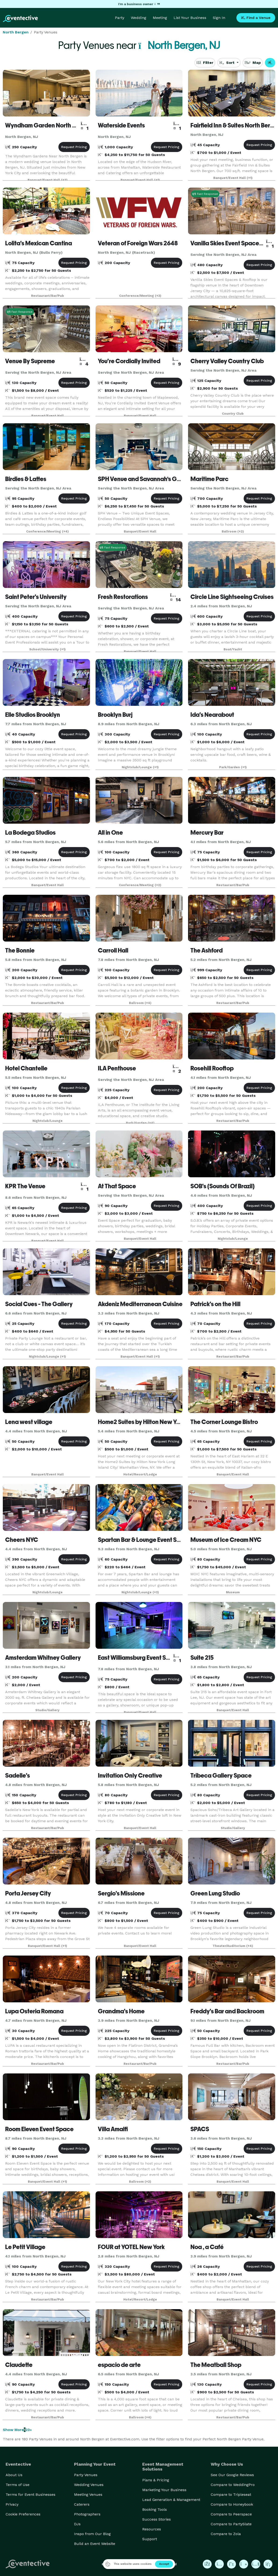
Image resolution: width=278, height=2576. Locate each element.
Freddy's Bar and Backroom (227, 2011)
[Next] (31, 2429)
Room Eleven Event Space (39, 2129)
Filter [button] (205, 62)
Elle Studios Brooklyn (32, 714)
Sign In (219, 17)
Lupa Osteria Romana (34, 2011)
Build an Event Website (94, 2543)
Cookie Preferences (23, 2514)
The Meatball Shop (215, 2364)
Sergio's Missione (121, 1893)
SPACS (199, 2129)
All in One (110, 832)
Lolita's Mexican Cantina (38, 243)
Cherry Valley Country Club (227, 361)
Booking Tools (154, 2509)
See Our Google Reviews (232, 2475)
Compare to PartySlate (231, 2524)
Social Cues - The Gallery (39, 1304)
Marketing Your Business (164, 2490)
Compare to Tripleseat (231, 2494)
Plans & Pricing (155, 2480)
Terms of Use (17, 2484)
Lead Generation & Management (171, 2499)
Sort (227, 62)
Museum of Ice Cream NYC (225, 1539)
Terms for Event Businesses (30, 2494)
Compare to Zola (226, 2534)
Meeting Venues (88, 2494)
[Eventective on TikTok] (243, 2564)
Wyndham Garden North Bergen (48, 125)
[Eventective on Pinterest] (231, 2564)
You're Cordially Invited (129, 361)
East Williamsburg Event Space (139, 1657)
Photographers (87, 2514)
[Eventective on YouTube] (255, 2564)
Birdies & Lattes (25, 478)
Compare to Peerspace (231, 2514)
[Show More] (13, 2429)
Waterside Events (121, 125)
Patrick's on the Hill (215, 1304)
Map (253, 62)
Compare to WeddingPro (233, 2484)
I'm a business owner (139, 4)
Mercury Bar (207, 832)
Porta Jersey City (28, 1893)
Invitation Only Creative (130, 1775)
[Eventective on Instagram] (219, 2564)
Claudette (18, 2364)
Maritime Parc (209, 478)
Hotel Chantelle (26, 1068)
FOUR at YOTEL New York (131, 2246)
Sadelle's (17, 1775)
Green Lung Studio (215, 1893)
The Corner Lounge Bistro (224, 1421)
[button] (270, 62)
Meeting (160, 17)
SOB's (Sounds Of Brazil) (222, 1186)
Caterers (81, 2504)
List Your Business (190, 17)
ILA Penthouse (117, 1068)
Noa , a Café (207, 2246)
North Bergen (16, 32)
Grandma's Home (121, 2011)
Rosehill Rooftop (212, 1068)
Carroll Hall (113, 950)
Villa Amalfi (113, 2129)
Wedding (138, 17)
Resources (151, 2529)
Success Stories (156, 2519)
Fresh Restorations (123, 596)
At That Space (117, 1186)
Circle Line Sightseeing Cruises (232, 596)
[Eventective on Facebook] (207, 2564)
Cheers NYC (21, 1539)
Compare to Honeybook (232, 2504)
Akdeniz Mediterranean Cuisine (140, 1304)
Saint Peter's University (36, 596)
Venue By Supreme (30, 361)
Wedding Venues (88, 2484)
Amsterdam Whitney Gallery (43, 1657)
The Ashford (206, 950)
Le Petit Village (25, 2246)
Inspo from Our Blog (92, 2534)
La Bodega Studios (30, 832)
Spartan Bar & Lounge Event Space (144, 1539)
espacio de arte (119, 2364)
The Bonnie (20, 950)
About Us (14, 2475)
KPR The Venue (25, 1186)
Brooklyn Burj (115, 714)
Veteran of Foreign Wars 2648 (138, 243)
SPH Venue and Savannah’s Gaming (146, 478)
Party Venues (85, 2475)
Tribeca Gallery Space (221, 1775)
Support (149, 2539)
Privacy (12, 2504)
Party (119, 17)
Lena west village (28, 1421)
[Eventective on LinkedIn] (268, 2564)
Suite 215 (202, 1657)
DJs (77, 2524)
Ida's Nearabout (212, 714)
